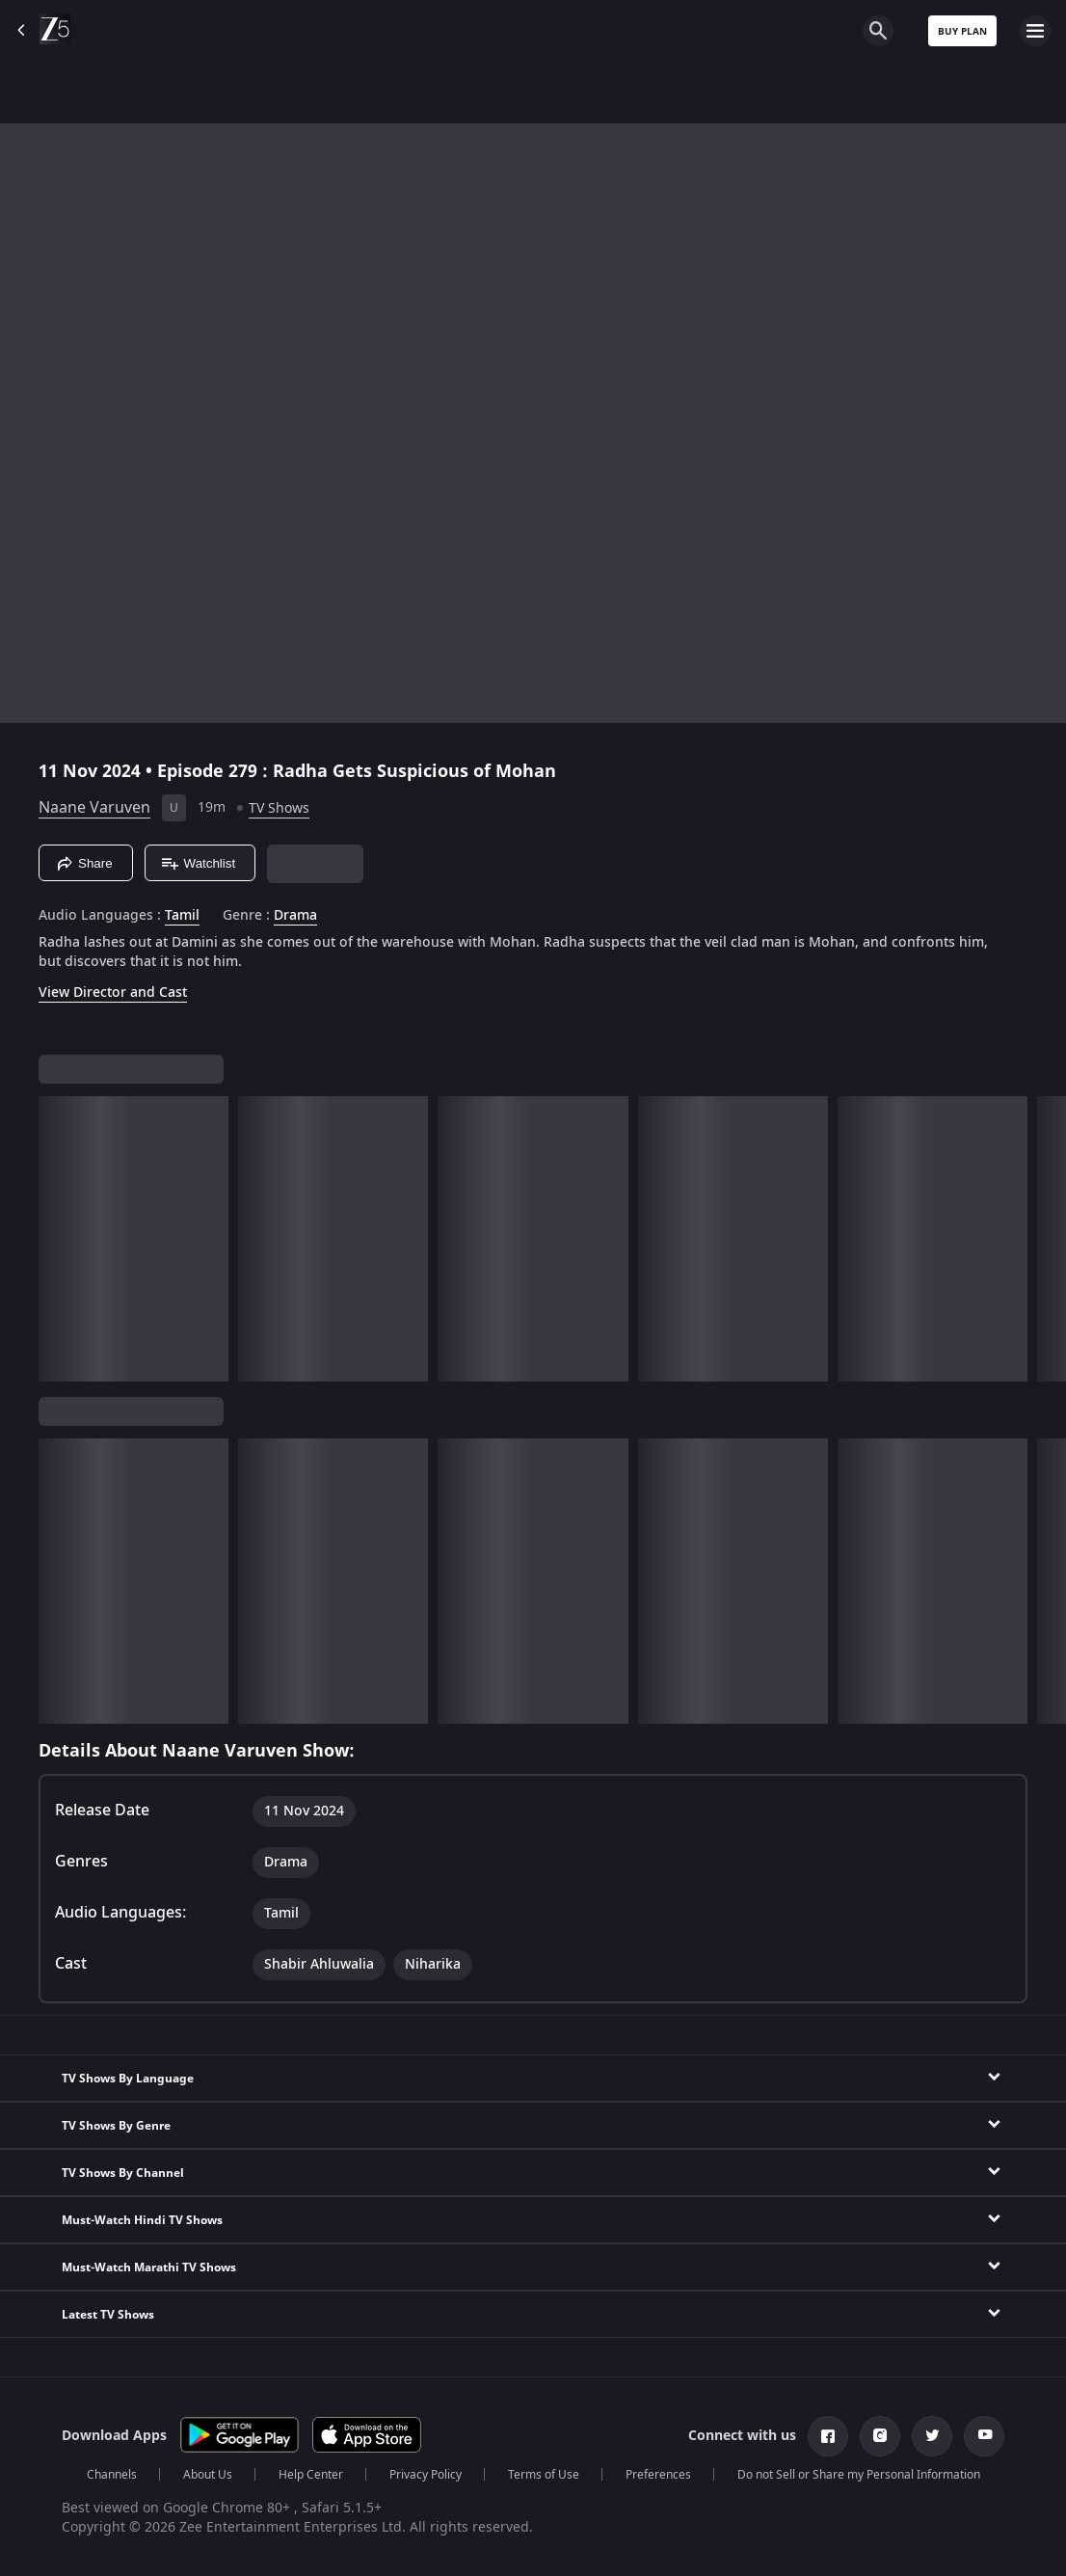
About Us (207, 2474)
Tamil (182, 916)
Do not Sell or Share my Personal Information (858, 2474)
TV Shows (279, 808)
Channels (112, 2474)
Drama (295, 916)
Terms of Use (543, 2474)
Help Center (311, 2474)
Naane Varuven (94, 807)
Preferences (658, 2474)
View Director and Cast (113, 992)
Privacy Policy (425, 2474)
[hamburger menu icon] (1035, 30)
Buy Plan (962, 31)
